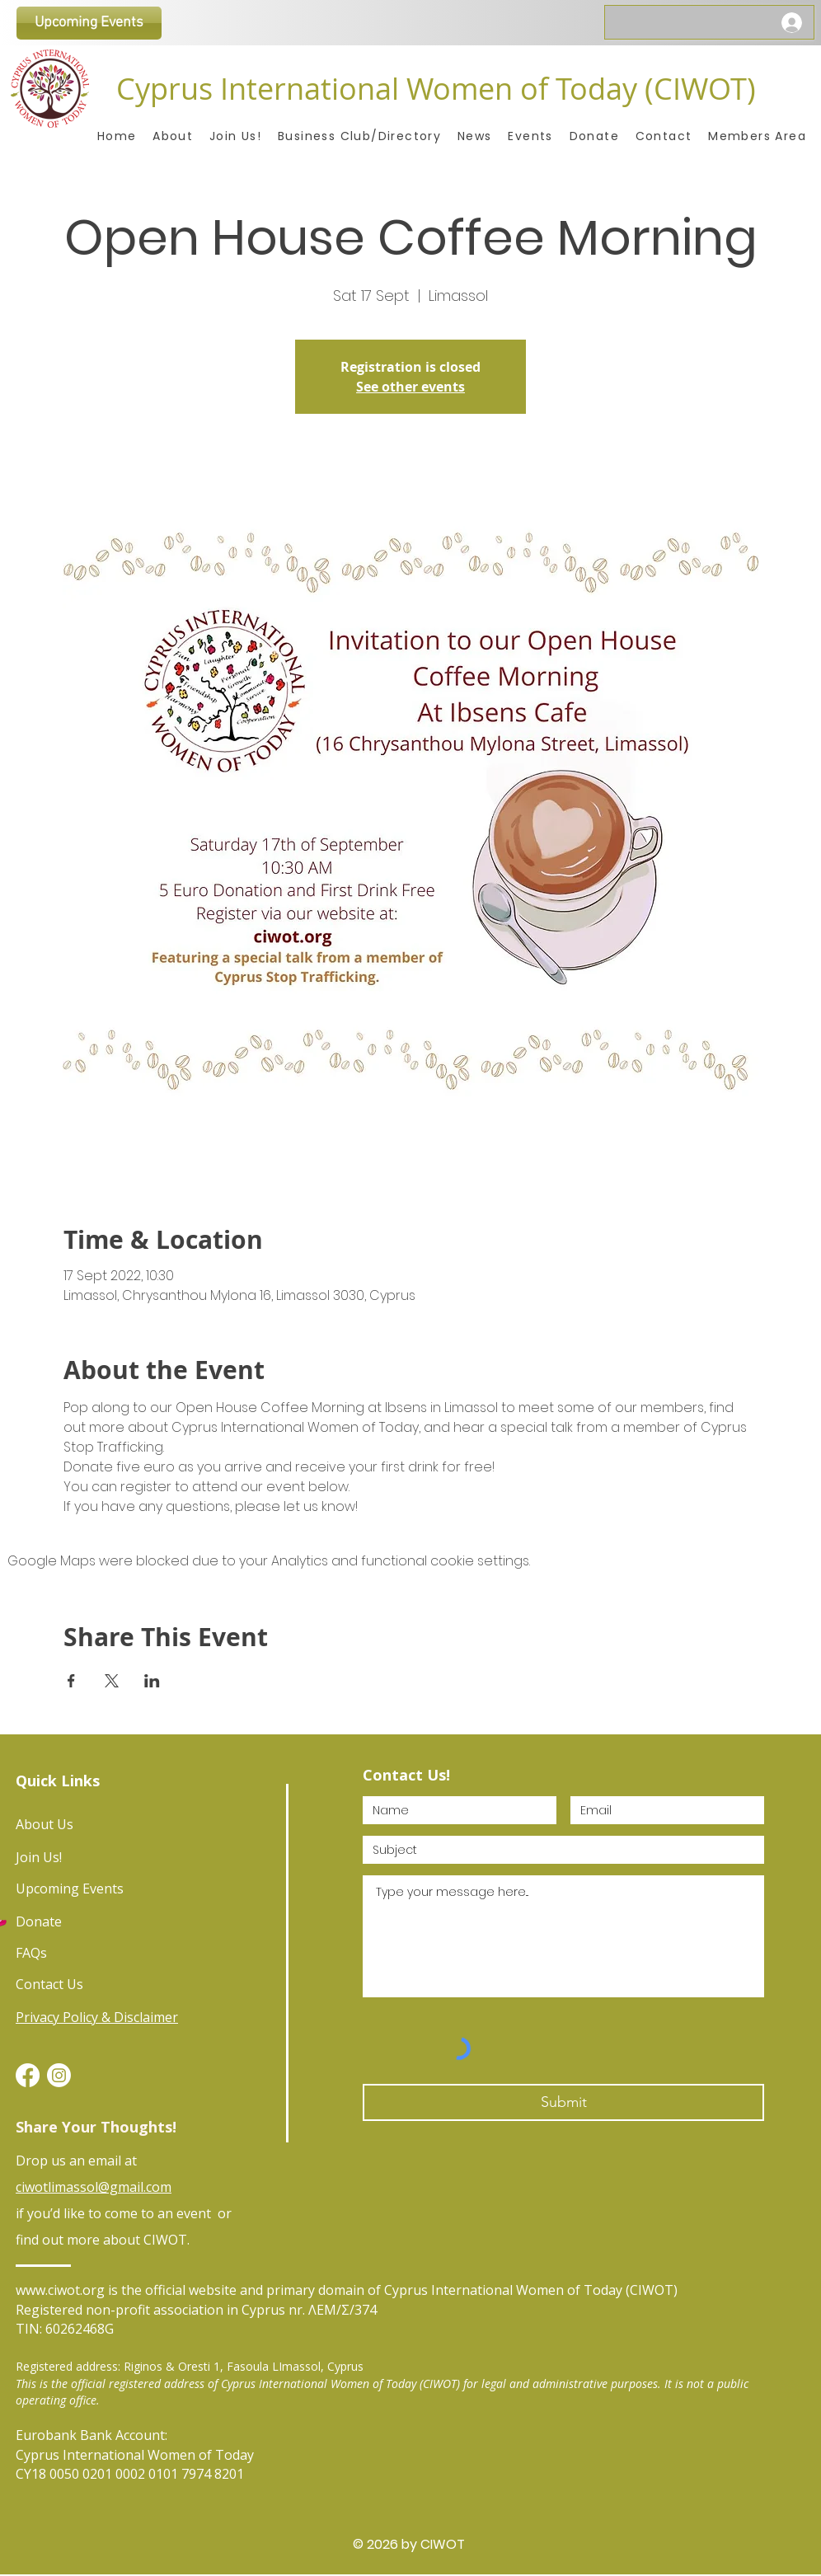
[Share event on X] (112, 1680)
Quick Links (58, 1780)
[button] (757, 136)
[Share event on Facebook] (71, 1680)
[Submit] (563, 2102)
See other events (410, 387)
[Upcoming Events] (89, 23)
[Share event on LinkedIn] (152, 1680)
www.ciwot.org (60, 2290)
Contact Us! (406, 1775)
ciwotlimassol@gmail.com (93, 2187)
